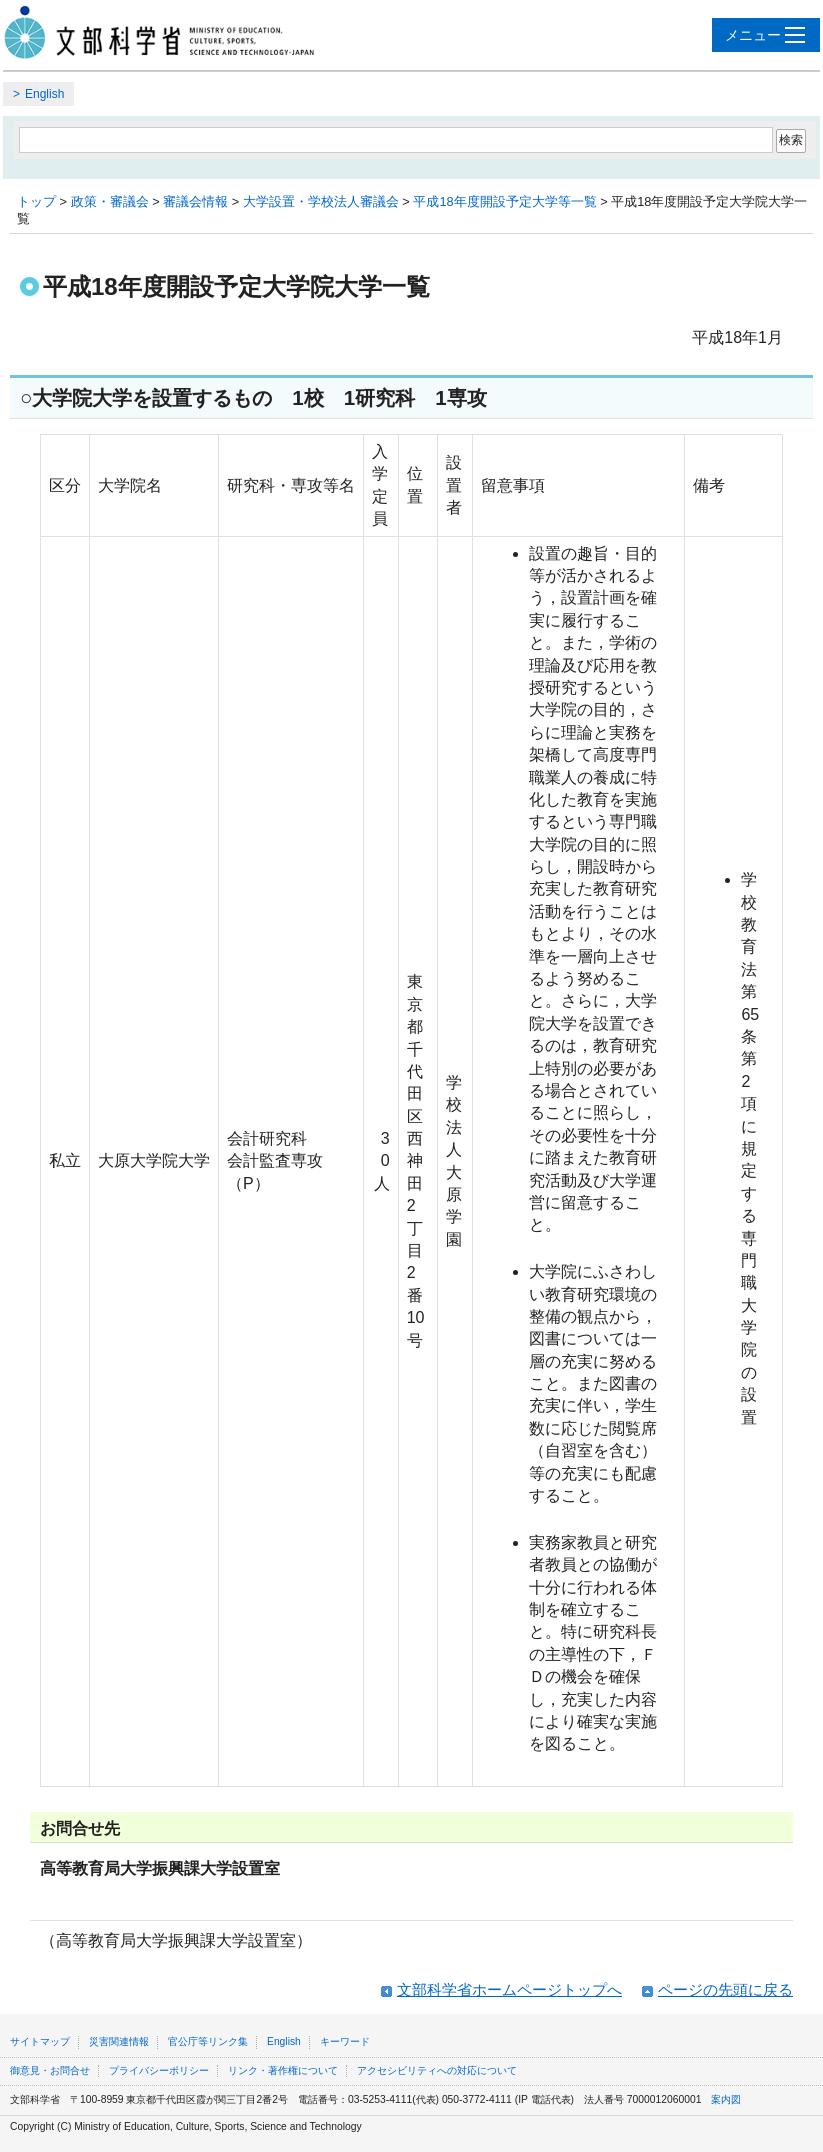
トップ (36, 201)
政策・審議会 (110, 201)
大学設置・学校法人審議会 (321, 201)
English (44, 94)
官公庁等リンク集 (208, 2041)
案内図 (726, 2099)
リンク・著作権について (283, 2070)
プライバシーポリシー (159, 2070)
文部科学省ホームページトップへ (509, 1989)
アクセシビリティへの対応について (437, 2070)
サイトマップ (40, 2041)
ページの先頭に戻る (725, 1989)
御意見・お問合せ (50, 2070)
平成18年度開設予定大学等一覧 (504, 201)
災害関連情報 (119, 2041)
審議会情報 (195, 201)
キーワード (345, 2041)
